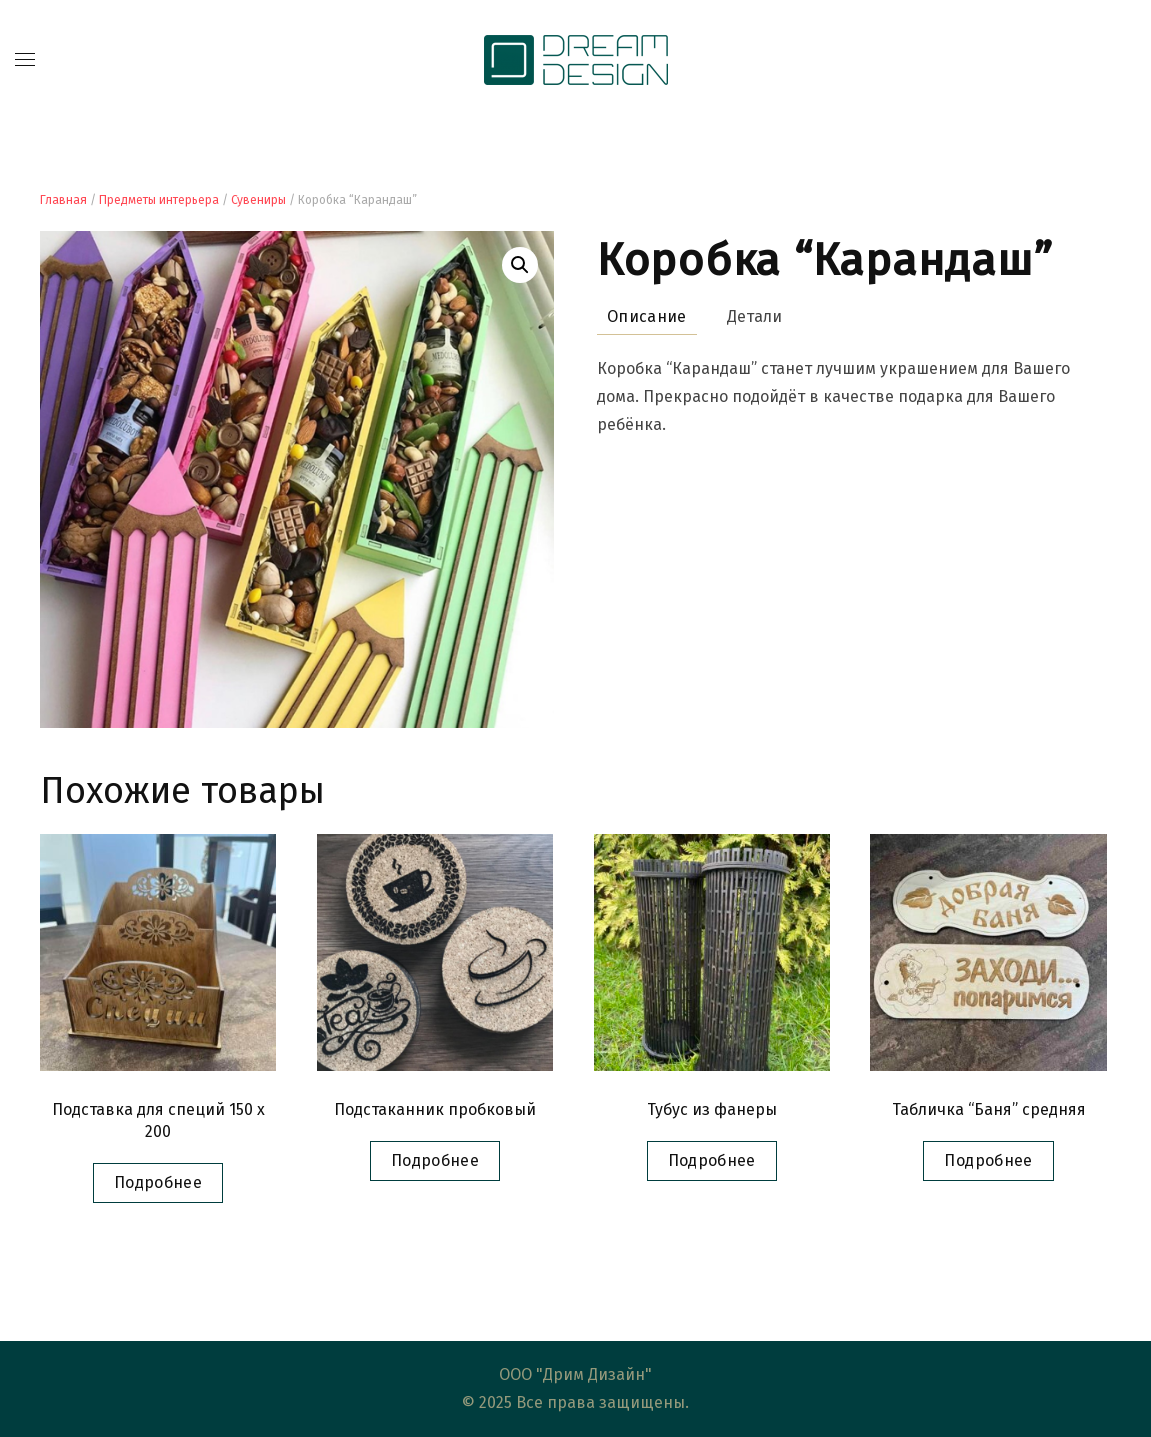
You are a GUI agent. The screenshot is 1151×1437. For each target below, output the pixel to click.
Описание (647, 316)
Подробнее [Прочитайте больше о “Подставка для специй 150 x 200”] (158, 1182)
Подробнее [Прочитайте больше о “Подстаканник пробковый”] (435, 1160)
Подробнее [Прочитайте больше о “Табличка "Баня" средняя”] (988, 1160)
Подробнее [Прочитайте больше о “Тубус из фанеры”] (712, 1160)
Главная (63, 200)
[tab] (637, 317)
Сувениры (258, 200)
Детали (755, 316)
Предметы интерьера (159, 200)
